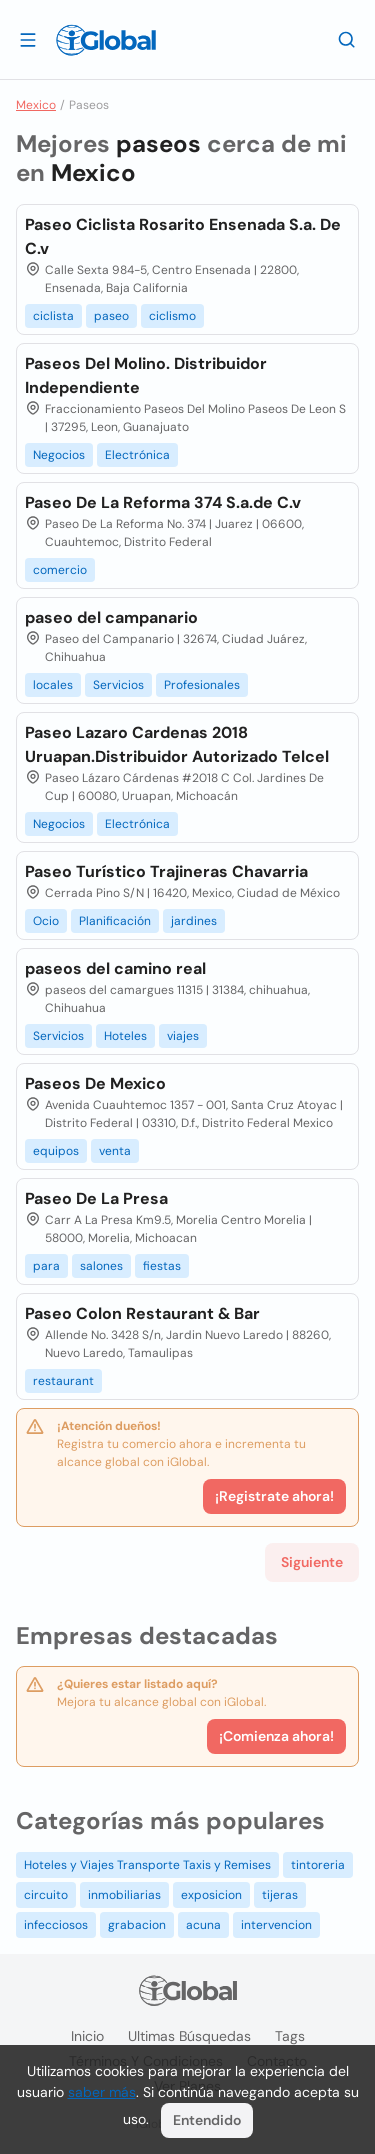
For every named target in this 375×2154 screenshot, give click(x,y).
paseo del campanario (111, 617)
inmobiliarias (124, 1895)
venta (115, 1151)
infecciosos (56, 1925)
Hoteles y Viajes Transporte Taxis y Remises (147, 1865)
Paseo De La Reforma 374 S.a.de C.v (163, 502)
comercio (60, 570)
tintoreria (318, 1865)
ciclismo (172, 316)
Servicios (118, 685)
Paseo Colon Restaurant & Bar (142, 1313)
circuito (46, 1895)
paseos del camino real (115, 968)
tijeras (280, 1895)
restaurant (63, 1381)
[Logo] (106, 40)
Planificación (115, 921)
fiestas (162, 1266)
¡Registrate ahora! (274, 1496)
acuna (203, 1925)
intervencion (276, 1925)
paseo (111, 316)
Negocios (59, 455)
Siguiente (312, 1562)
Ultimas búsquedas (189, 2036)
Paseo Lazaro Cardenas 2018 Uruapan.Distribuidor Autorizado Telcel (177, 744)
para (46, 1266)
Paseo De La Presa (96, 1198)
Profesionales (202, 685)
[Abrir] (28, 39)
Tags (290, 2036)
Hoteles (125, 1036)
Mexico (36, 105)
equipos (56, 1151)
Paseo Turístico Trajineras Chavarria (166, 871)
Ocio (46, 921)
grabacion (137, 1925)
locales (53, 685)
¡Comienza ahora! (276, 1736)
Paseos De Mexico (95, 1083)
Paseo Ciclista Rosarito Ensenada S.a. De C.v (183, 236)
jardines (194, 921)
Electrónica (137, 455)
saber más (102, 2092)
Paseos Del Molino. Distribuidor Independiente (146, 375)
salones (101, 1266)
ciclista (53, 316)
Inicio (87, 2036)
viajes (183, 1036)
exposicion (211, 1895)
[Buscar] (347, 39)
